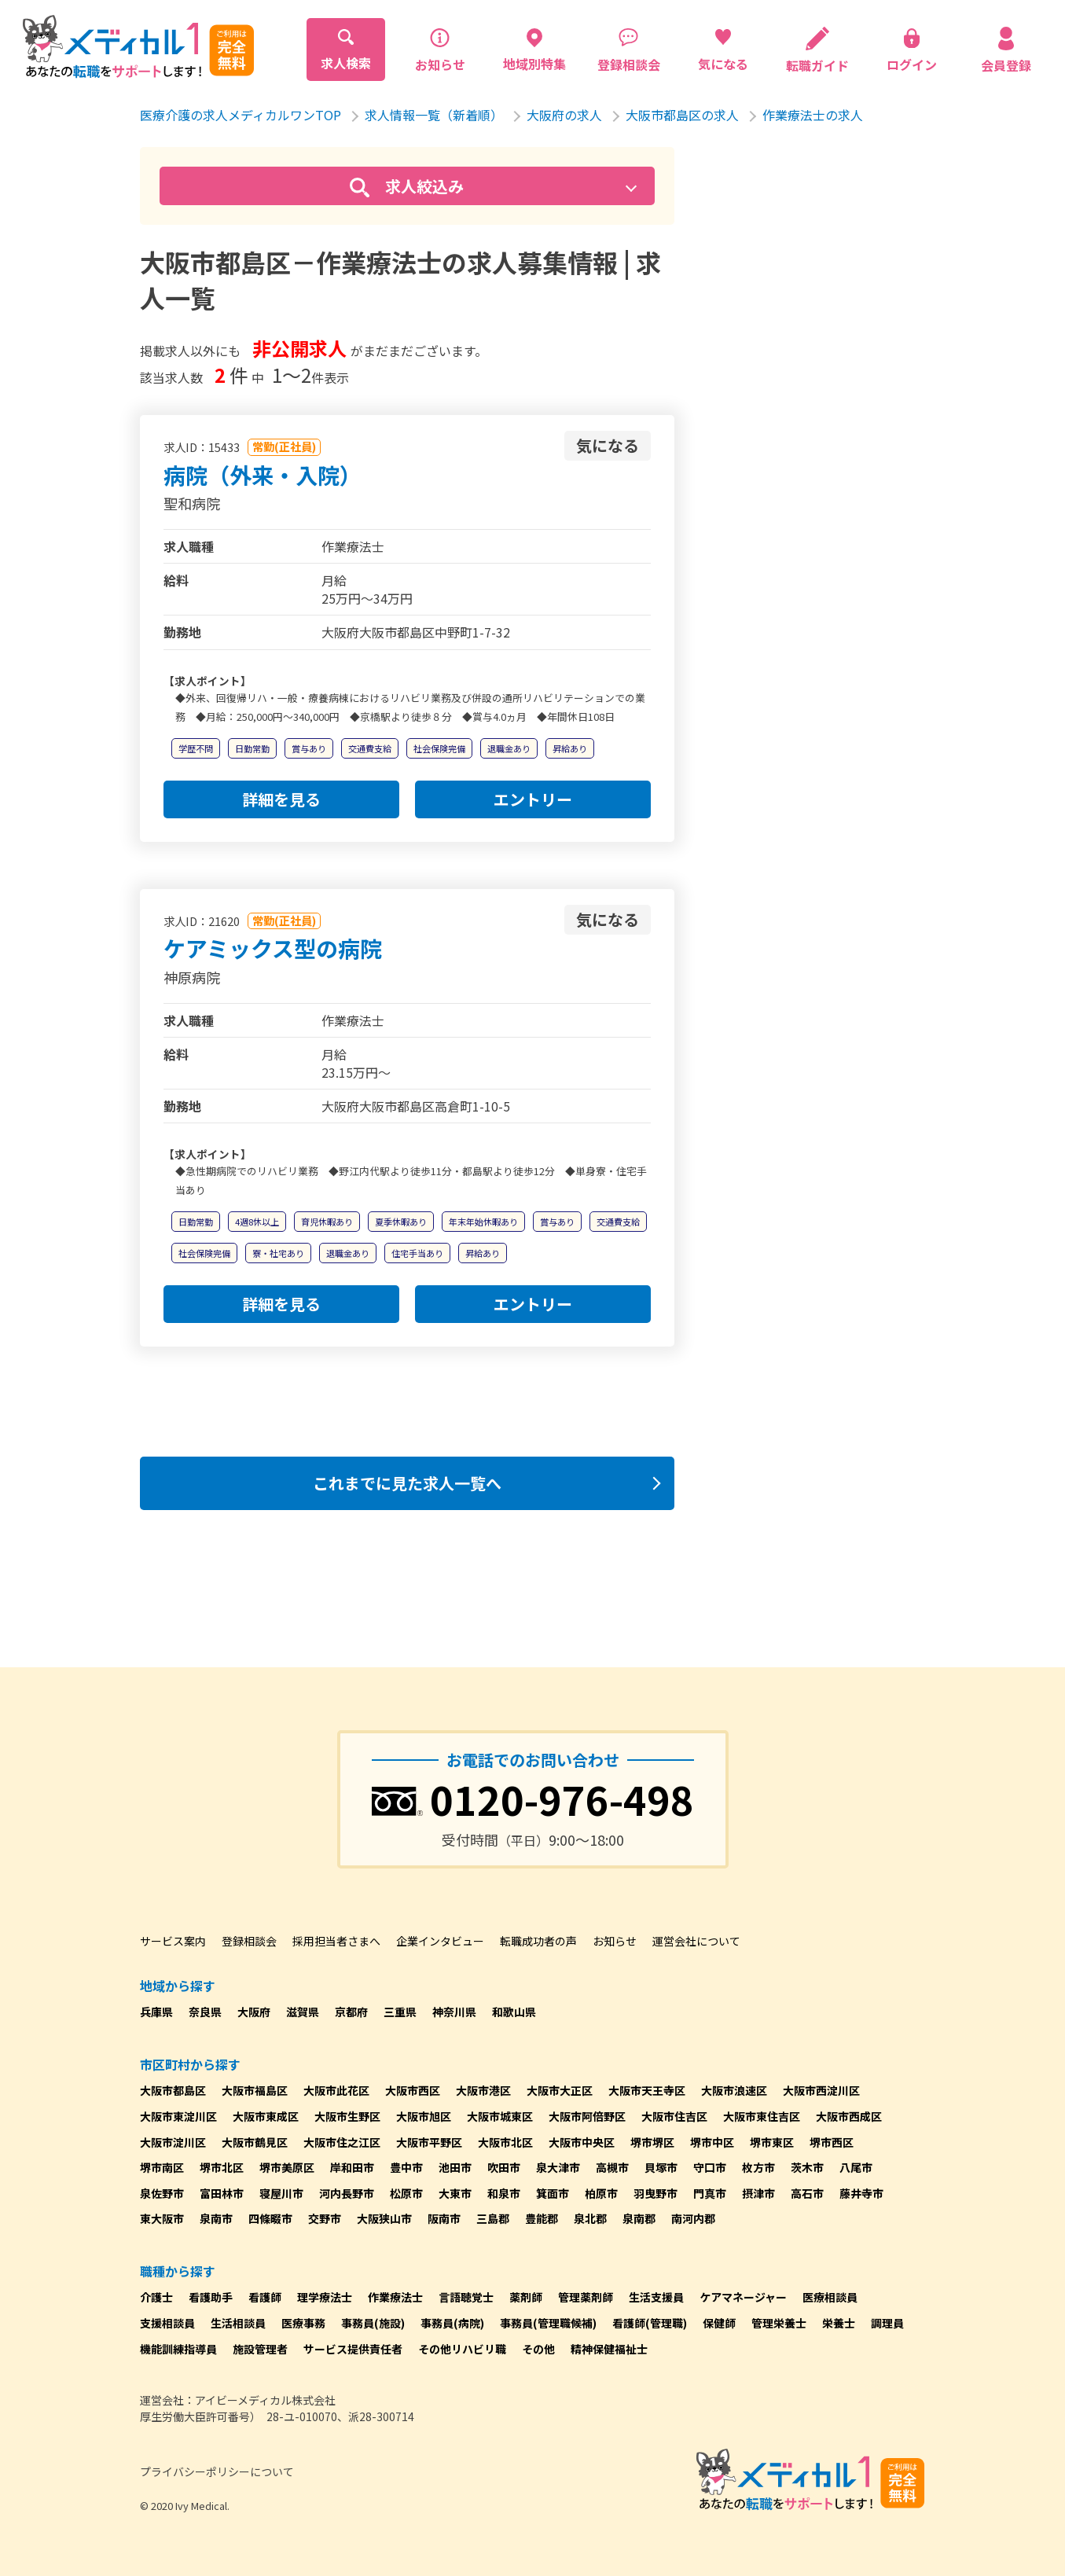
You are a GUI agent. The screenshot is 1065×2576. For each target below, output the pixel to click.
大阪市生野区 (347, 2116)
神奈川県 (454, 2011)
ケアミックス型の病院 (272, 948)
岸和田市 (352, 2167)
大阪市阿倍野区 (587, 2116)
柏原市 (601, 2193)
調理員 (887, 2323)
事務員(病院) (452, 2323)
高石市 (807, 2193)
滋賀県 (302, 2011)
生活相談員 (238, 2323)
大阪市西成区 (849, 2116)
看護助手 (211, 2297)
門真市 (709, 2193)
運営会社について (696, 1941)
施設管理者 (260, 2349)
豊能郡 (541, 2218)
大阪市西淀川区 (821, 2090)
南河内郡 (693, 2218)
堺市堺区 (652, 2142)
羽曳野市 (655, 2193)
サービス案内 (173, 1941)
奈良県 (205, 2011)
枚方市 (758, 2167)
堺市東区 (772, 2142)
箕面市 (552, 2193)
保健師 (719, 2323)
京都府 (351, 2011)
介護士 (156, 2297)
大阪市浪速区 (734, 2090)
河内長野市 (346, 2193)
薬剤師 (525, 2297)
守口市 (709, 2167)
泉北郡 (590, 2218)
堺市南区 (162, 2167)
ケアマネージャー (743, 2297)
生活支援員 (656, 2297)
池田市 (455, 2167)
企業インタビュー (440, 1941)
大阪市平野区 (429, 2142)
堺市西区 (832, 2142)
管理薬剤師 (585, 2297)
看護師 (264, 2297)
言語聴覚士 (466, 2297)
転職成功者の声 (538, 1941)
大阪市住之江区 (341, 2142)
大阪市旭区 (423, 2116)
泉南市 (216, 2218)
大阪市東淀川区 (178, 2116)
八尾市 (855, 2167)
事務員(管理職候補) (548, 2323)
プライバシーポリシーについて (217, 2471)
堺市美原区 (286, 2167)
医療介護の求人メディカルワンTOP (240, 114)
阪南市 (444, 2218)
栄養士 (838, 2323)
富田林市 (222, 2193)
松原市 (406, 2193)
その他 (538, 2349)
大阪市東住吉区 (761, 2116)
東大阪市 (162, 2218)
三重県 (400, 2011)
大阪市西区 (412, 2090)
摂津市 (758, 2193)
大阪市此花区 (336, 2090)
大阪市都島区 (173, 2090)
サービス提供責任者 (352, 2349)
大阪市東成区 (266, 2116)
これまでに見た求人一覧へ (407, 1483)
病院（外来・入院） (262, 475)
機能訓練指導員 (178, 2349)
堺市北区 (222, 2167)
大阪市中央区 (582, 2142)
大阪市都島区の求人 (682, 114)
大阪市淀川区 (173, 2142)
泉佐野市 (162, 2193)
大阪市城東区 (500, 2116)
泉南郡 (639, 2218)
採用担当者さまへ (336, 1941)
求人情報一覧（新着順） (434, 114)
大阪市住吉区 (674, 2116)
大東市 (455, 2193)
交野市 (324, 2218)
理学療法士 (324, 2297)
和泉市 (503, 2193)
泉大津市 (558, 2167)
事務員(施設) (373, 2323)
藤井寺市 (861, 2193)
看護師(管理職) (649, 2323)
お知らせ (615, 1941)
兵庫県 (156, 2011)
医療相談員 (830, 2297)
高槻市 (612, 2167)
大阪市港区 (483, 2090)
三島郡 (492, 2218)
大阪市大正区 (560, 2090)
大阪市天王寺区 (646, 2090)
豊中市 (406, 2167)
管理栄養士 (778, 2323)
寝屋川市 (281, 2193)
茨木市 (807, 2167)
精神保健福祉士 (609, 2349)
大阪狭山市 (384, 2218)
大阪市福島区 (255, 2090)
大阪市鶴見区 (255, 2142)
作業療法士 (395, 2297)
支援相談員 (167, 2323)
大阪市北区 (505, 2142)
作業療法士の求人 (812, 114)
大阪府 (253, 2011)
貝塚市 (661, 2167)
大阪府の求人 (564, 114)
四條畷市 (270, 2218)
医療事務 (303, 2323)
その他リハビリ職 (462, 2349)
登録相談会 (249, 1941)
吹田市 (503, 2167)
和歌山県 (514, 2011)
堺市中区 (712, 2142)
